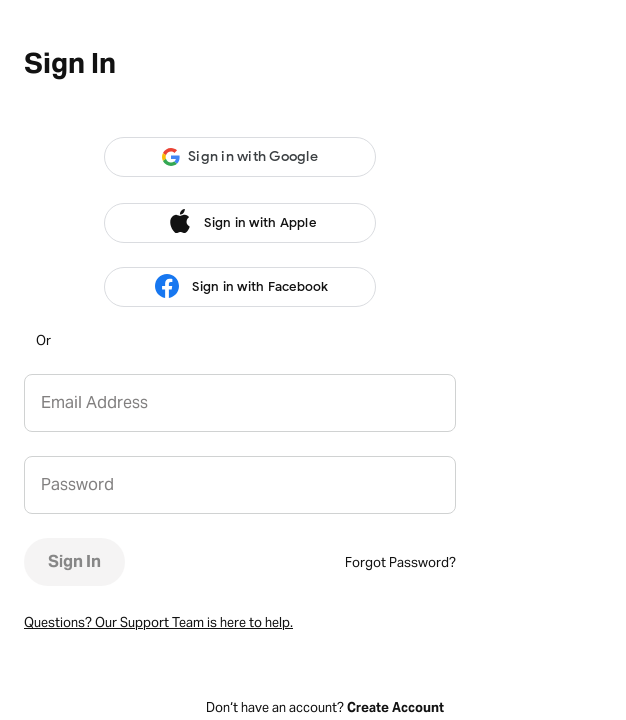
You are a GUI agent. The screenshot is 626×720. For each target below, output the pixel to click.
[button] (240, 157)
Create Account (395, 707)
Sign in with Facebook (239, 286)
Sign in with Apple (240, 223)
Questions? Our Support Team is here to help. (158, 622)
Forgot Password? (400, 562)
